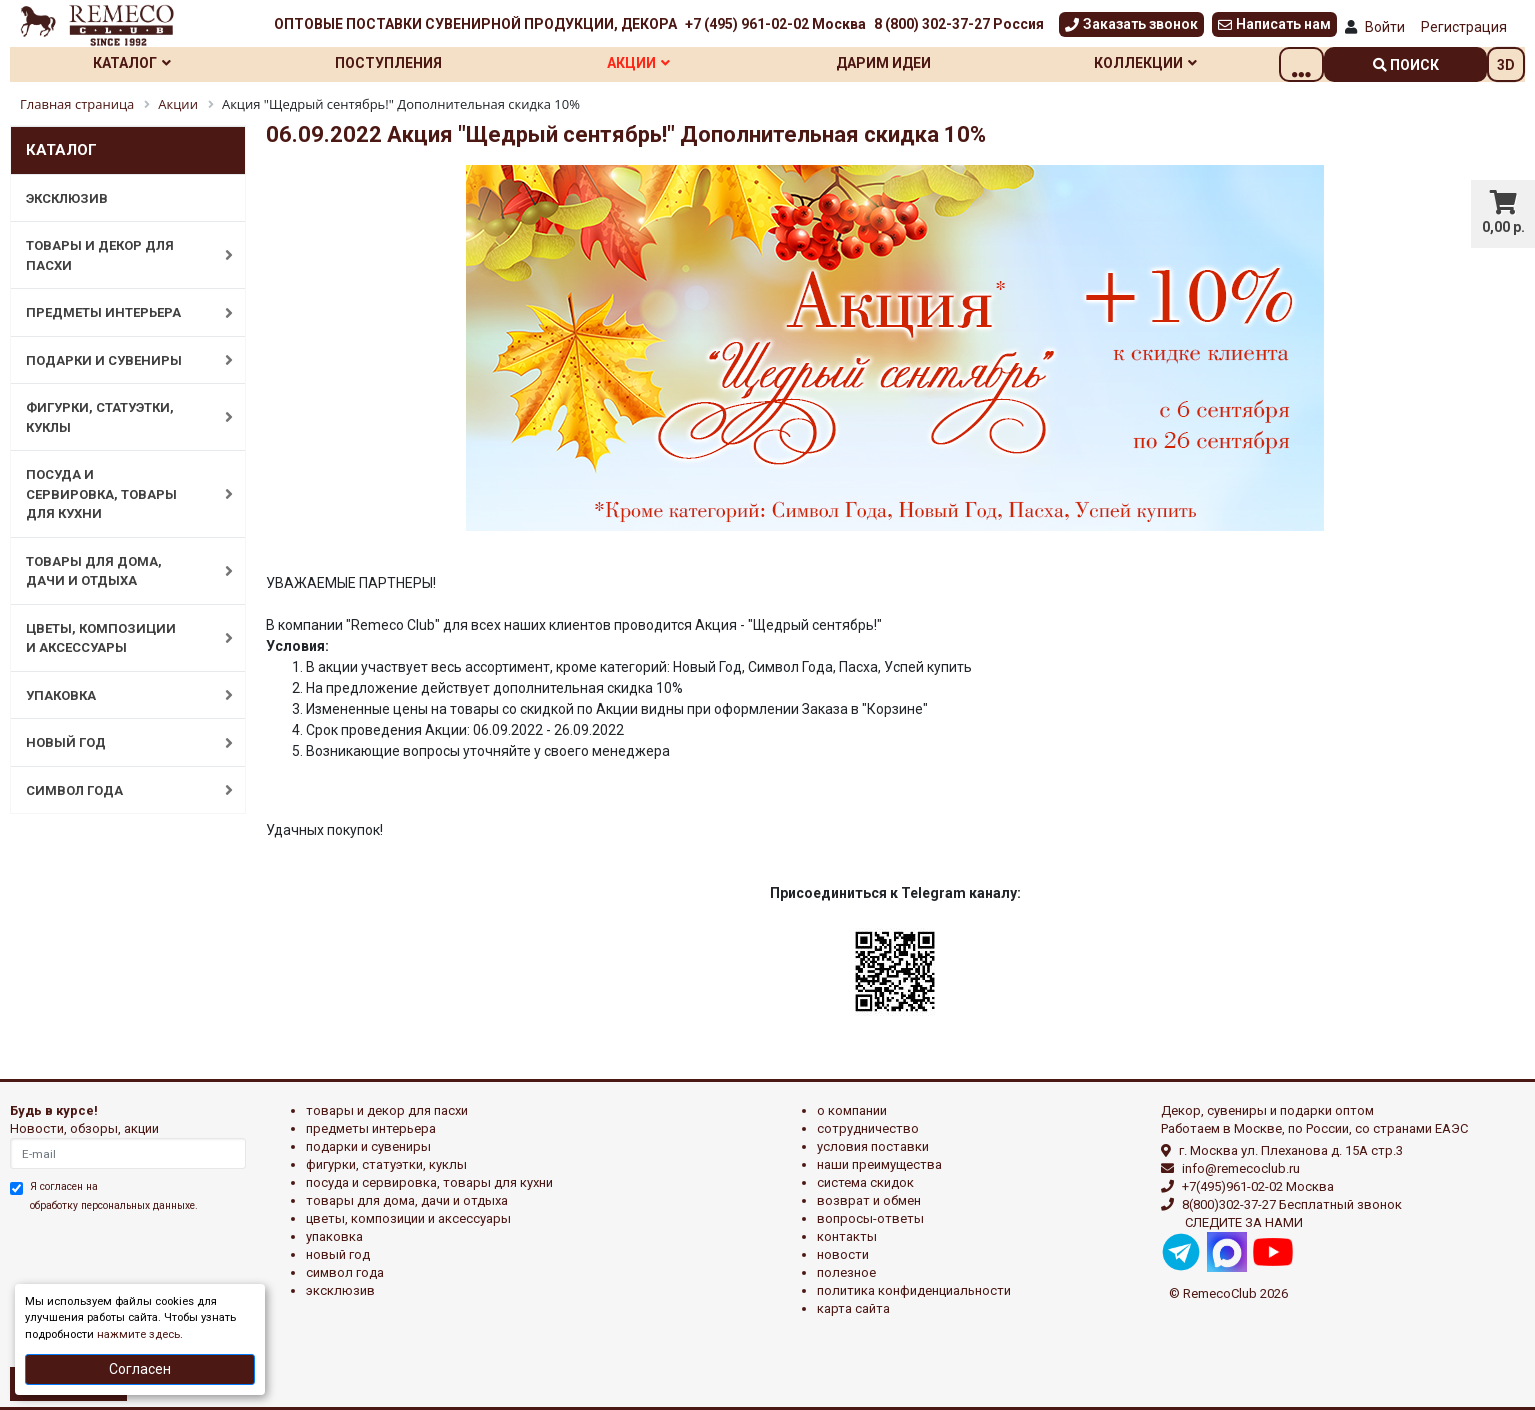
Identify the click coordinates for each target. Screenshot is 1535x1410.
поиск (1406, 65)
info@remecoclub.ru (1241, 1168)
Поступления (402, 63)
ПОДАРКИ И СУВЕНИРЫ (119, 360)
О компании (852, 1110)
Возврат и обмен (869, 1200)
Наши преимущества (879, 1164)
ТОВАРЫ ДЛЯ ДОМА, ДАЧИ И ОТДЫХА (119, 571)
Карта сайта (853, 1308)
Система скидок (865, 1182)
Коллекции (1186, 63)
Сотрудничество (868, 1128)
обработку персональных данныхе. (114, 1205)
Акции (661, 63)
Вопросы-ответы (870, 1218)
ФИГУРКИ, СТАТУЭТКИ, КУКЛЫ (119, 417)
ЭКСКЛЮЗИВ (67, 198)
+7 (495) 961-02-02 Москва (775, 24)
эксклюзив (340, 1290)
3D (1506, 65)
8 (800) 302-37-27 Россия (959, 24)
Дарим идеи (915, 63)
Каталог (136, 63)
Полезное (846, 1272)
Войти (1385, 27)
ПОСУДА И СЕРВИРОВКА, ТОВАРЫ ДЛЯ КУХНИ (119, 494)
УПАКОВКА (119, 695)
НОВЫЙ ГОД (119, 743)
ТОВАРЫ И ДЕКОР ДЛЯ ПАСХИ (119, 255)
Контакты (847, 1236)
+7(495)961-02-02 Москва (1258, 1186)
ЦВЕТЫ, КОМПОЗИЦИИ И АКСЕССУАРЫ (119, 638)
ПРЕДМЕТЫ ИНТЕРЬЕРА (119, 313)
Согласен (140, 1369)
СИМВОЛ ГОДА (119, 790)
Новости (843, 1254)
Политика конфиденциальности (914, 1290)
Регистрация (1464, 27)
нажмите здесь (138, 1334)
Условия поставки (873, 1146)
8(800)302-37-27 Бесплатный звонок (1292, 1204)
